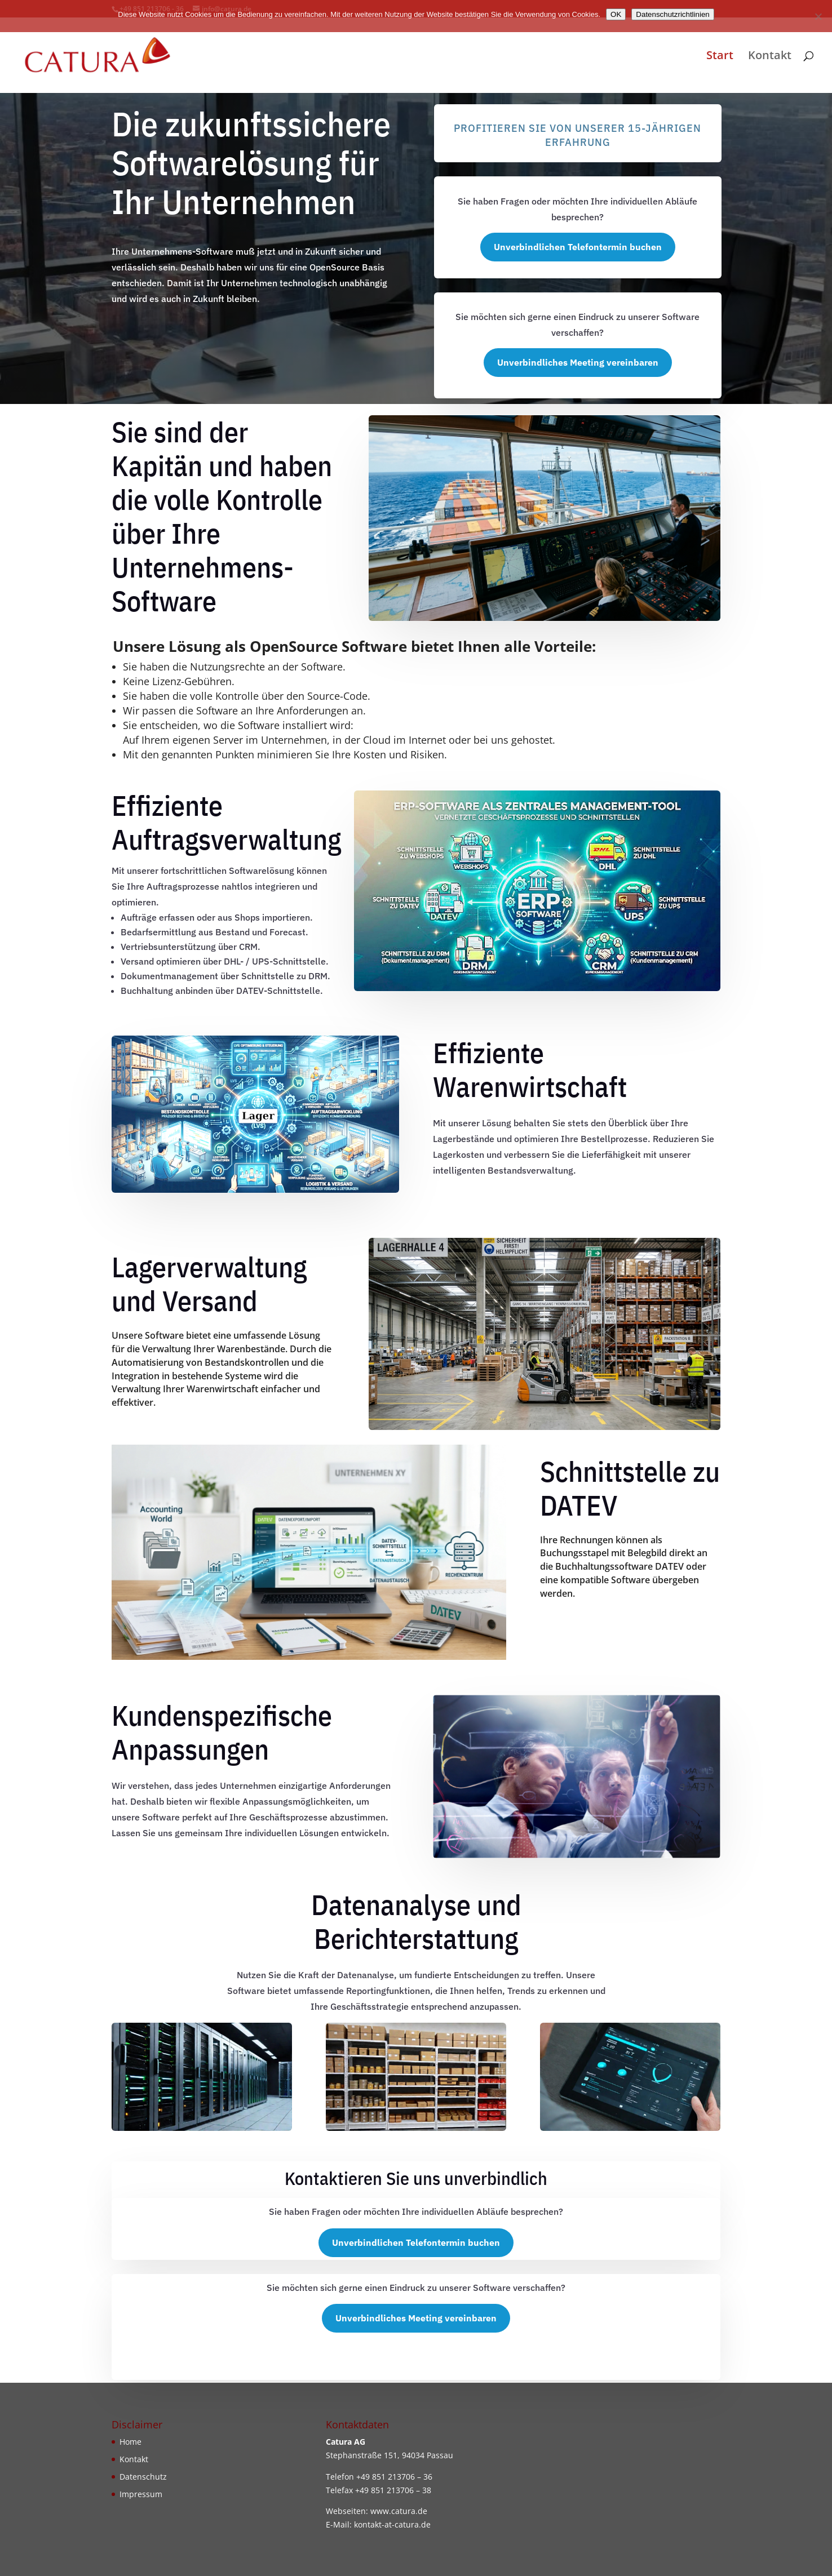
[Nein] (818, 16)
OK (615, 14)
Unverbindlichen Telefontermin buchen (578, 246)
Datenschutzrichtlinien (672, 14)
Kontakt (769, 57)
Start (719, 57)
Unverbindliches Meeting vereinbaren (577, 362)
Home (130, 2441)
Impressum (141, 2494)
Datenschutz (143, 2476)
